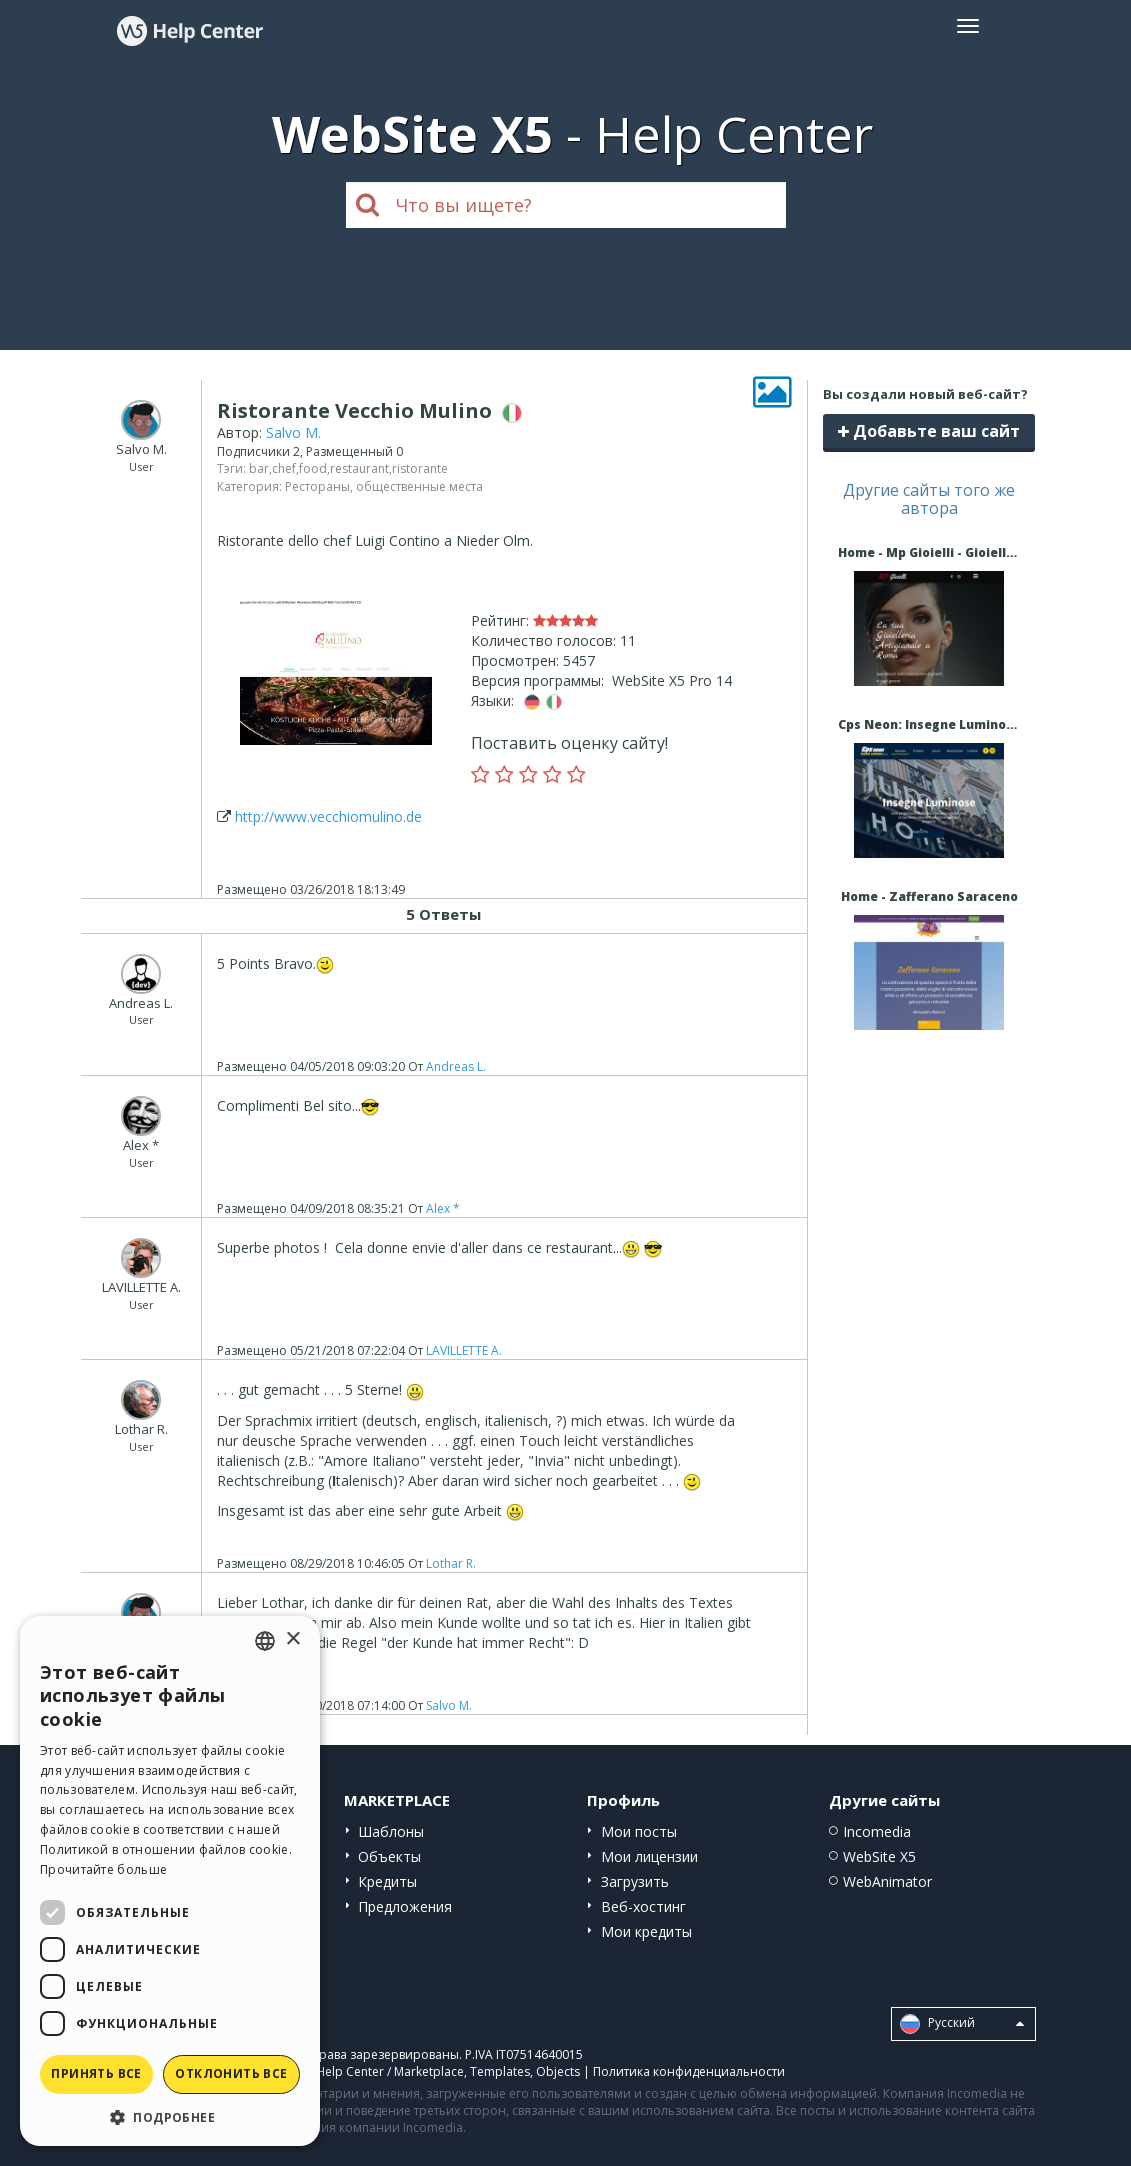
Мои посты (639, 1831)
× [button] (292, 1639)
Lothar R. (451, 1563)
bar (259, 468)
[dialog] (170, 1881)
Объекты (389, 1856)
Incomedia (877, 1831)
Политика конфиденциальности (689, 2071)
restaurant (359, 468)
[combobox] (265, 1641)
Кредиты (387, 1881)
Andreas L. (456, 1066)
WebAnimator (887, 1881)
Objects (558, 2071)
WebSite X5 (879, 1856)
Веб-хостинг (643, 1906)
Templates (500, 2071)
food (313, 468)
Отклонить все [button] (231, 2073)
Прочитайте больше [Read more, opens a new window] (103, 1869)
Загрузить (635, 1881)
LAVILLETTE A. (464, 1350)
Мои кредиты (646, 1931)
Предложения (405, 1906)
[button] (170, 2116)
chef (284, 468)
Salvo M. (293, 432)
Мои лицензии (649, 1856)
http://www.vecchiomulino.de (328, 816)
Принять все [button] (96, 2073)
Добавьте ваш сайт (929, 431)
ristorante (420, 468)
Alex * (443, 1208)
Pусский (962, 2024)
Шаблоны (391, 1831)
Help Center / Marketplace (390, 2071)
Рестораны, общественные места (384, 486)
